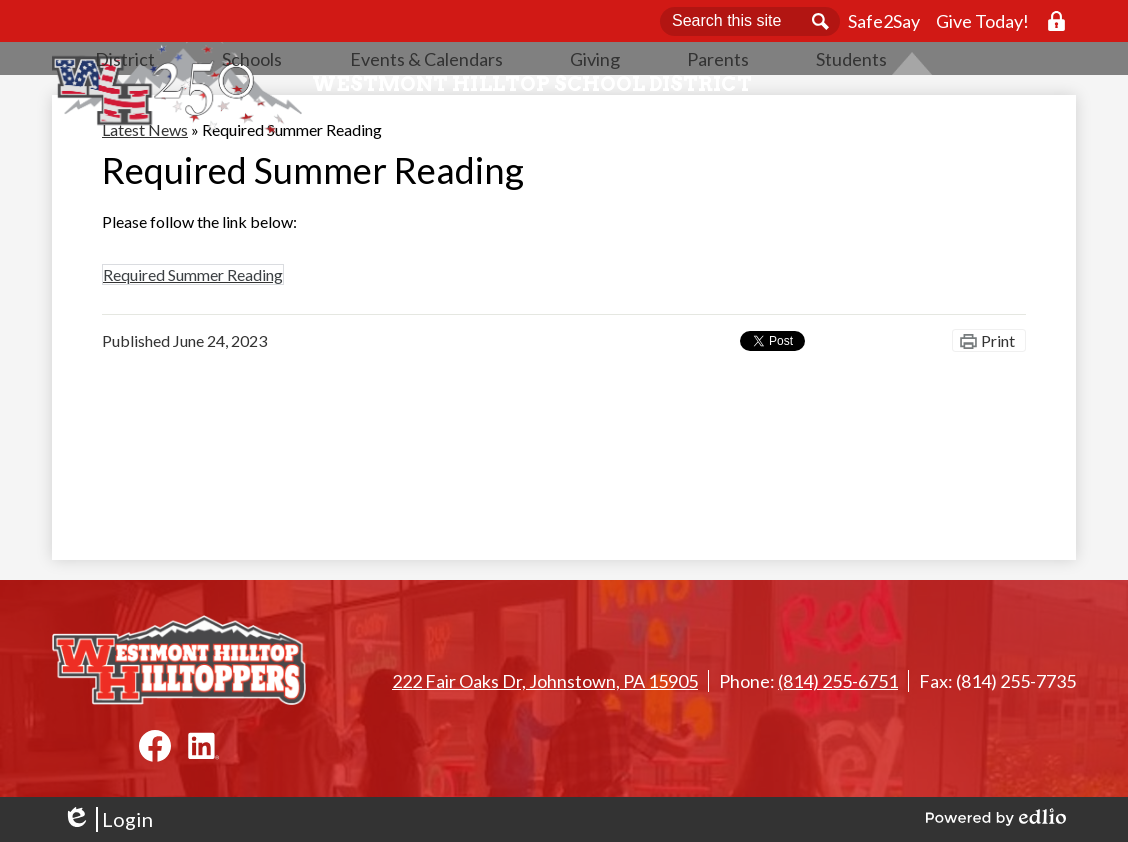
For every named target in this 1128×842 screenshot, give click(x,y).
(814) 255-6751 (838, 681)
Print (998, 405)
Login (107, 819)
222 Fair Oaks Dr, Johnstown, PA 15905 (545, 681)
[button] (346, 115)
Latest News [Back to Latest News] (145, 194)
